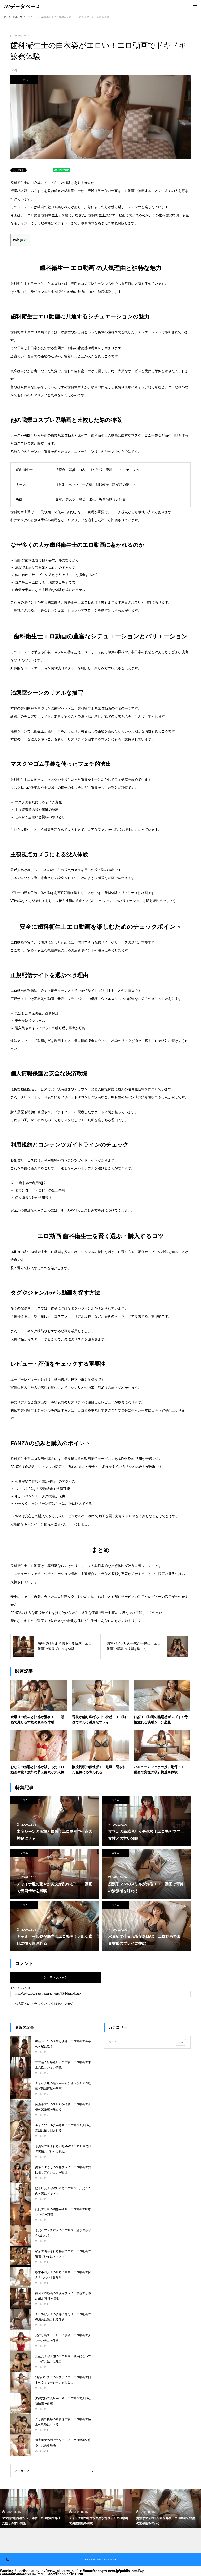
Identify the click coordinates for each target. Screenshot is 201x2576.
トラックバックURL (20, 1988)
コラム (24, 79)
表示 (24, 240)
